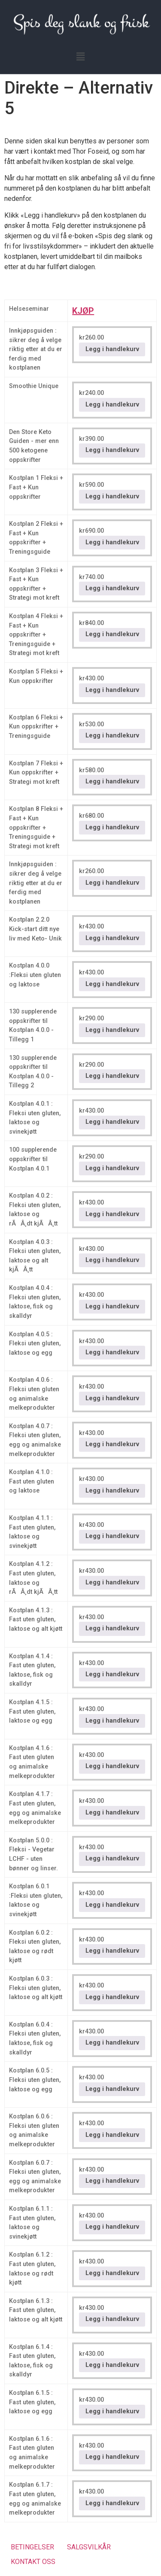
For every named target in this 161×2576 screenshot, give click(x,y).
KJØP (83, 311)
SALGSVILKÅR (89, 2547)
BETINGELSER (32, 2547)
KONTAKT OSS (33, 2562)
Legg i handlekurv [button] (112, 349)
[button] (80, 57)
